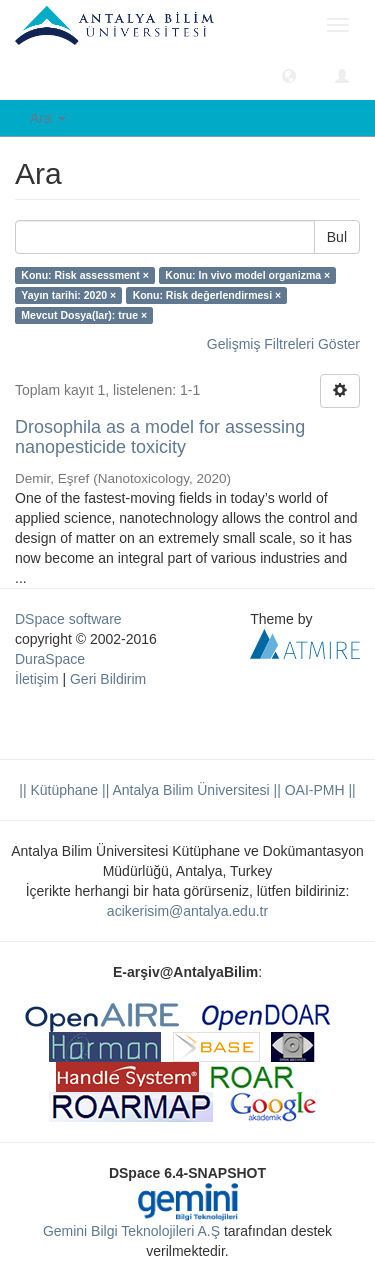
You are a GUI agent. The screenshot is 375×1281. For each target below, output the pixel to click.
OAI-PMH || (318, 790)
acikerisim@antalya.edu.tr (187, 911)
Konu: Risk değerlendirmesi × (207, 295)
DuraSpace (50, 659)
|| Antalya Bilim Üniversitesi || (189, 790)
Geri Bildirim (108, 679)
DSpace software (68, 619)
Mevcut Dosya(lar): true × (84, 315)
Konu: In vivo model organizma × (247, 275)
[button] (289, 75)
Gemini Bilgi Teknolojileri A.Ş (131, 1231)
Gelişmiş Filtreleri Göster (283, 344)
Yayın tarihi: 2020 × (68, 295)
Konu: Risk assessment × (85, 275)
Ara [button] (48, 118)
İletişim (37, 679)
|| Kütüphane (58, 790)
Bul (337, 237)
